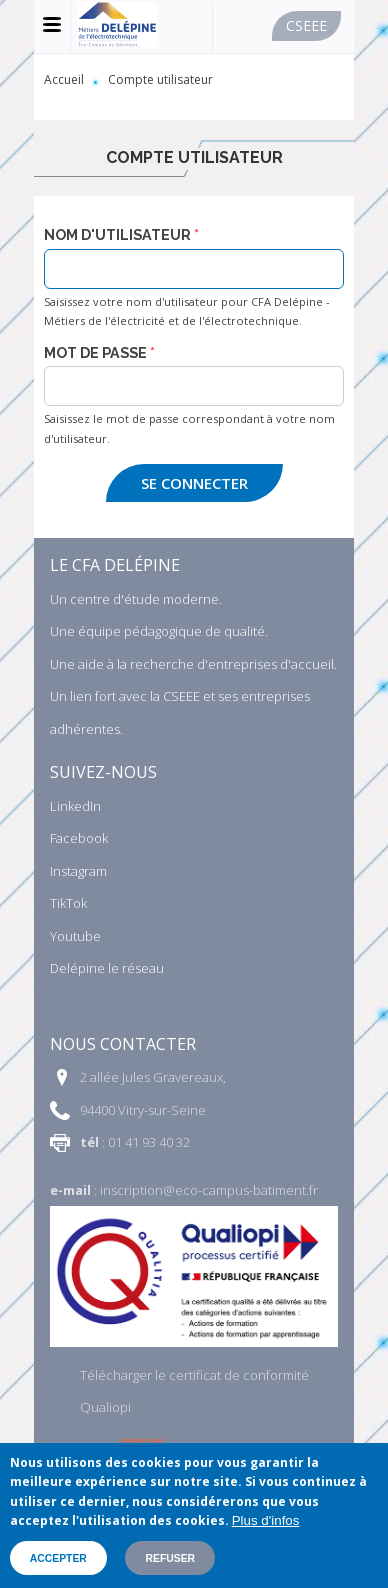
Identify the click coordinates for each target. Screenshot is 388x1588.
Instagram (78, 871)
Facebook (79, 838)
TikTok (68, 903)
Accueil (64, 79)
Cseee (306, 25)
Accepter (58, 1558)
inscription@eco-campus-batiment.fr (209, 1190)
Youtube (75, 936)
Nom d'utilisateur (117, 235)
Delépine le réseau (107, 968)
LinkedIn (75, 806)
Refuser (170, 1558)
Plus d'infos (266, 1520)
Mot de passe (95, 353)
